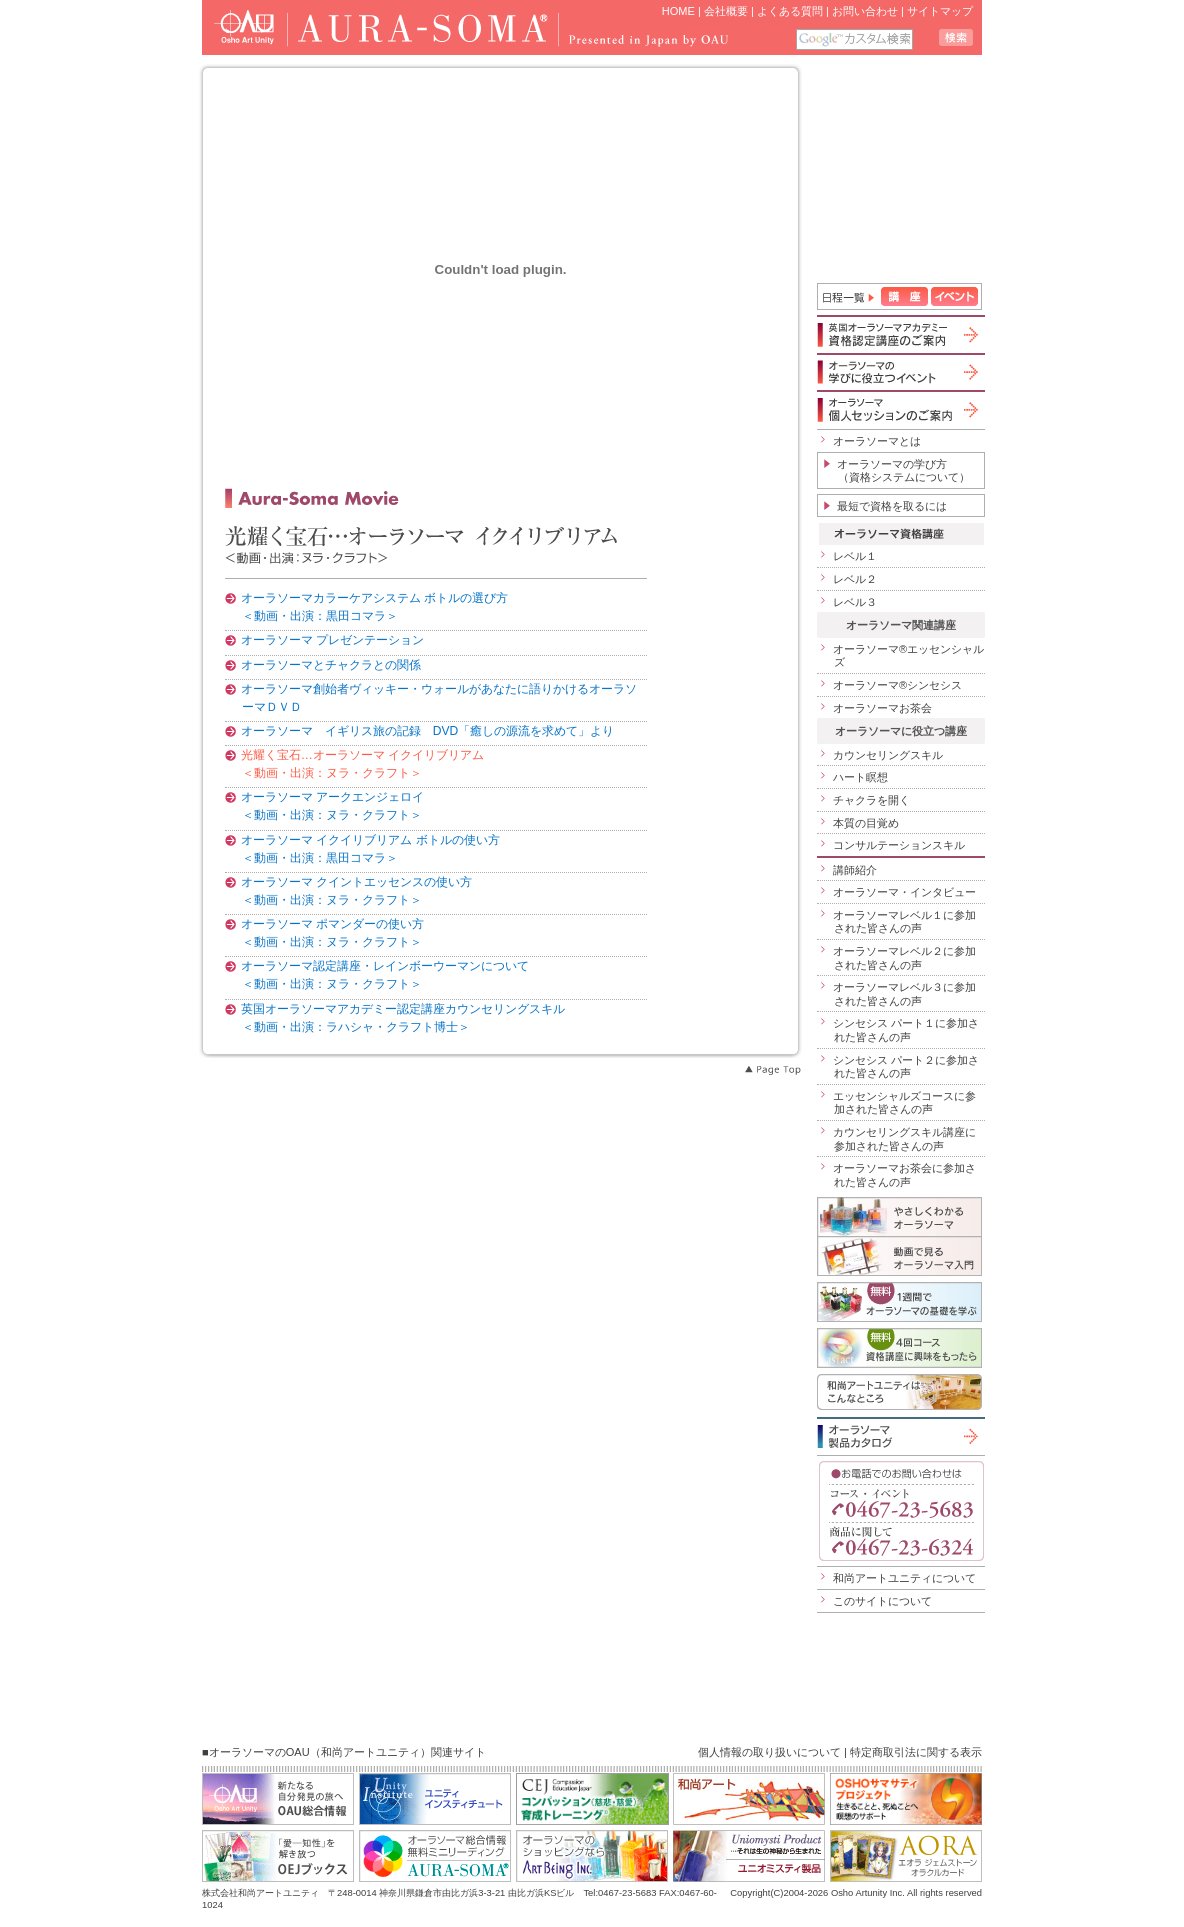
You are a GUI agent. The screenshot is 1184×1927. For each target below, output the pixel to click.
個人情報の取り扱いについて (769, 1752)
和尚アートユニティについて (904, 1578)
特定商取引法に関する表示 (916, 1752)
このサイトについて (882, 1601)
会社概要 (726, 11)
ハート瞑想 (860, 777)
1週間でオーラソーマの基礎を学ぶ (899, 1302)
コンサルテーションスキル (899, 845)
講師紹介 (855, 870)
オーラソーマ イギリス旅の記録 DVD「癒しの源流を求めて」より (428, 731)
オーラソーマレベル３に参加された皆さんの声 (904, 994)
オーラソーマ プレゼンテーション (332, 640)
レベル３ (855, 602)
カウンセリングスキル (888, 755)
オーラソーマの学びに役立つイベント (899, 372)
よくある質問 (790, 11)
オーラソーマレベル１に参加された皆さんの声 (904, 922)
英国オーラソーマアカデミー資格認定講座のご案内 (899, 334)
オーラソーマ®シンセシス (897, 685)
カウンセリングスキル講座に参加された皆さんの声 (904, 1139)
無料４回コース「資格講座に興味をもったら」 (899, 1348)
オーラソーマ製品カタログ (899, 1436)
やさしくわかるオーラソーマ (899, 1216)
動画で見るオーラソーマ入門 (899, 1256)
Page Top (772, 1070)
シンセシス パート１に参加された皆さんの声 (906, 1030)
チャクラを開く (871, 800)
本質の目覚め (866, 823)
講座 (904, 296)
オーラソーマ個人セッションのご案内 (899, 409)
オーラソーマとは (877, 441)
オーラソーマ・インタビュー (904, 892)
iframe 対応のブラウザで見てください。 (901, 171)
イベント (954, 296)
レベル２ (855, 579)
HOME (678, 11)
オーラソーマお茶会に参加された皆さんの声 (904, 1175)
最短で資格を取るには (892, 506)
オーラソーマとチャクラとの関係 (331, 665)
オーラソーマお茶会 (882, 708)
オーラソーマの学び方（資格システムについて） (903, 471)
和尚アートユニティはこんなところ (899, 1392)
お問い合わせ (865, 11)
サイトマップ (940, 11)
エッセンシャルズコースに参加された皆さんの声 (904, 1103)
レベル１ (855, 556)
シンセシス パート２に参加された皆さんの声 (906, 1067)
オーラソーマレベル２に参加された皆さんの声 (904, 958)
